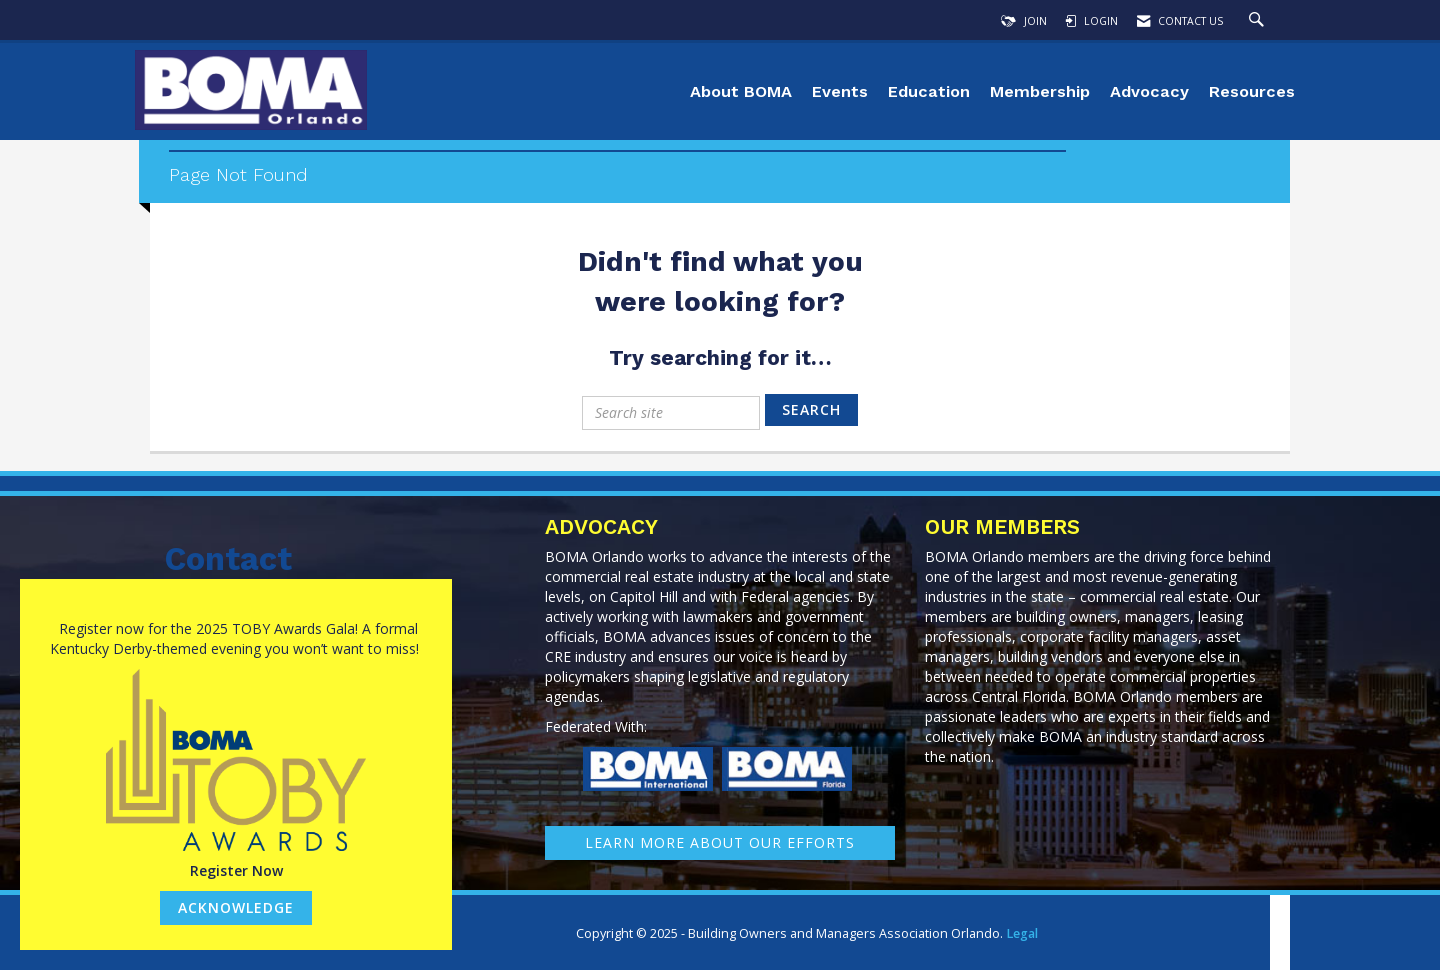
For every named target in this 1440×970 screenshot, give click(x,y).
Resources (1252, 91)
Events (840, 91)
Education (929, 91)
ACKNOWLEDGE (236, 907)
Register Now (236, 870)
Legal (1022, 933)
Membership (1040, 91)
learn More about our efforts (720, 842)
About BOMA (741, 91)
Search (811, 409)
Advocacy (1149, 91)
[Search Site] (1259, 21)
